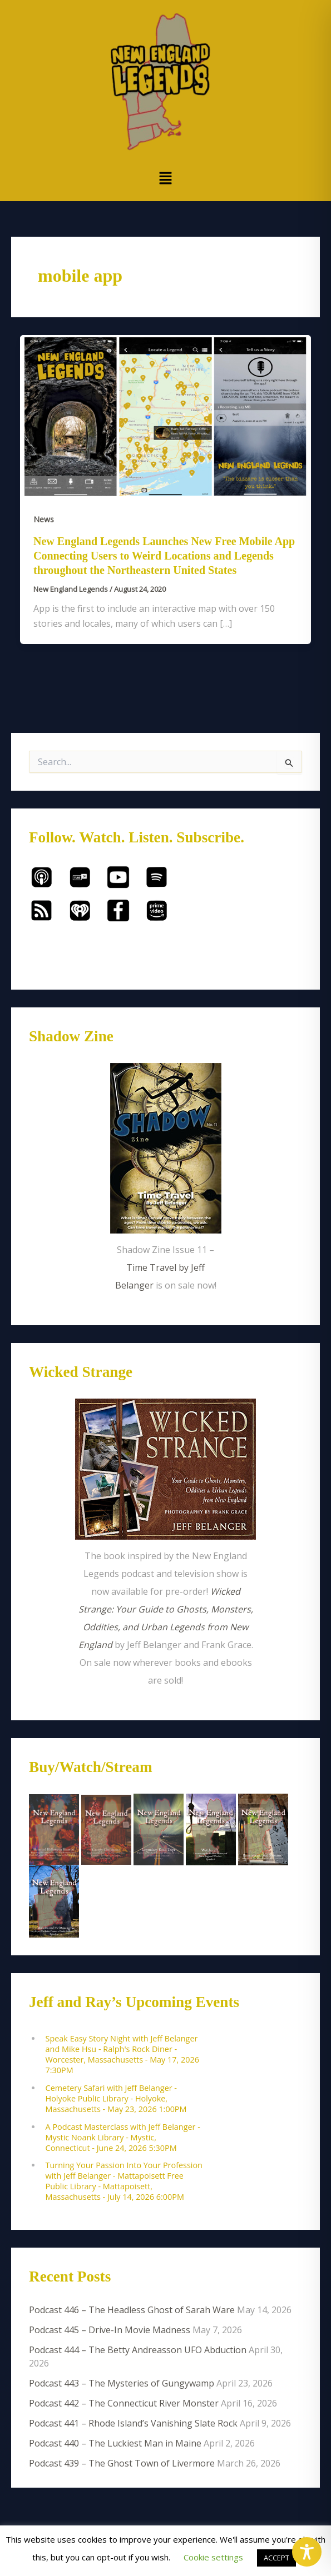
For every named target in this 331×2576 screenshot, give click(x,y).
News (43, 519)
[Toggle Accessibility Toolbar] (307, 2552)
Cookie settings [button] (213, 2557)
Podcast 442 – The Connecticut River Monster (124, 2403)
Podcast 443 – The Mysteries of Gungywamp (121, 2383)
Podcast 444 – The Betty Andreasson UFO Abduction (137, 2350)
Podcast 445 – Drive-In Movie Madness (109, 2330)
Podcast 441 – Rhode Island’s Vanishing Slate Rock (133, 2423)
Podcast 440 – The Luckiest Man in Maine (115, 2443)
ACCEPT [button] (276, 2558)
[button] (165, 178)
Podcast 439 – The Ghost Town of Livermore (122, 2463)
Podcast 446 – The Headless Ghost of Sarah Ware (132, 2310)
